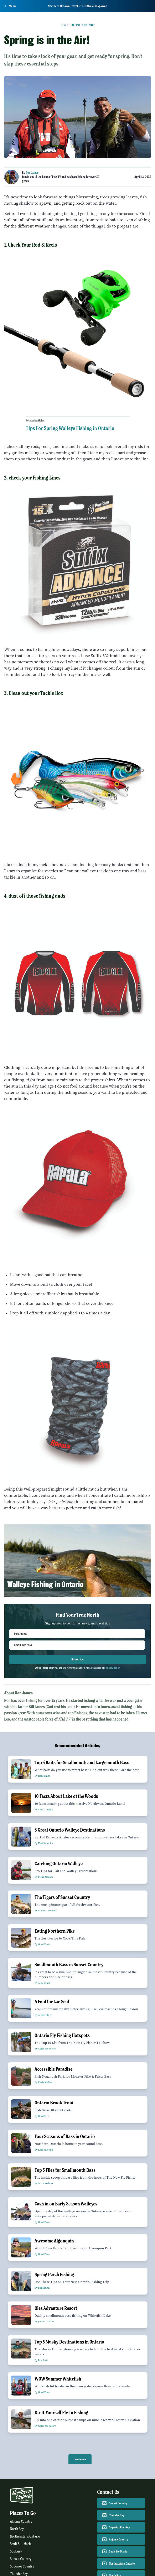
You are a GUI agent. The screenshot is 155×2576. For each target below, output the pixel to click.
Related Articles (35, 420)
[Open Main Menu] (10, 6)
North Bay (17, 2529)
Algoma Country (21, 2521)
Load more (80, 2459)
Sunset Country (20, 2559)
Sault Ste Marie (118, 2551)
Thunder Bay (19, 2574)
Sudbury (16, 2551)
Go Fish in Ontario (82, 25)
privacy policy (113, 1667)
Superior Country (22, 2566)
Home (64, 25)
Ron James (32, 172)
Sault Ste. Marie (21, 2544)
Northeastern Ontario (25, 2536)
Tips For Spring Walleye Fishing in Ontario (70, 428)
